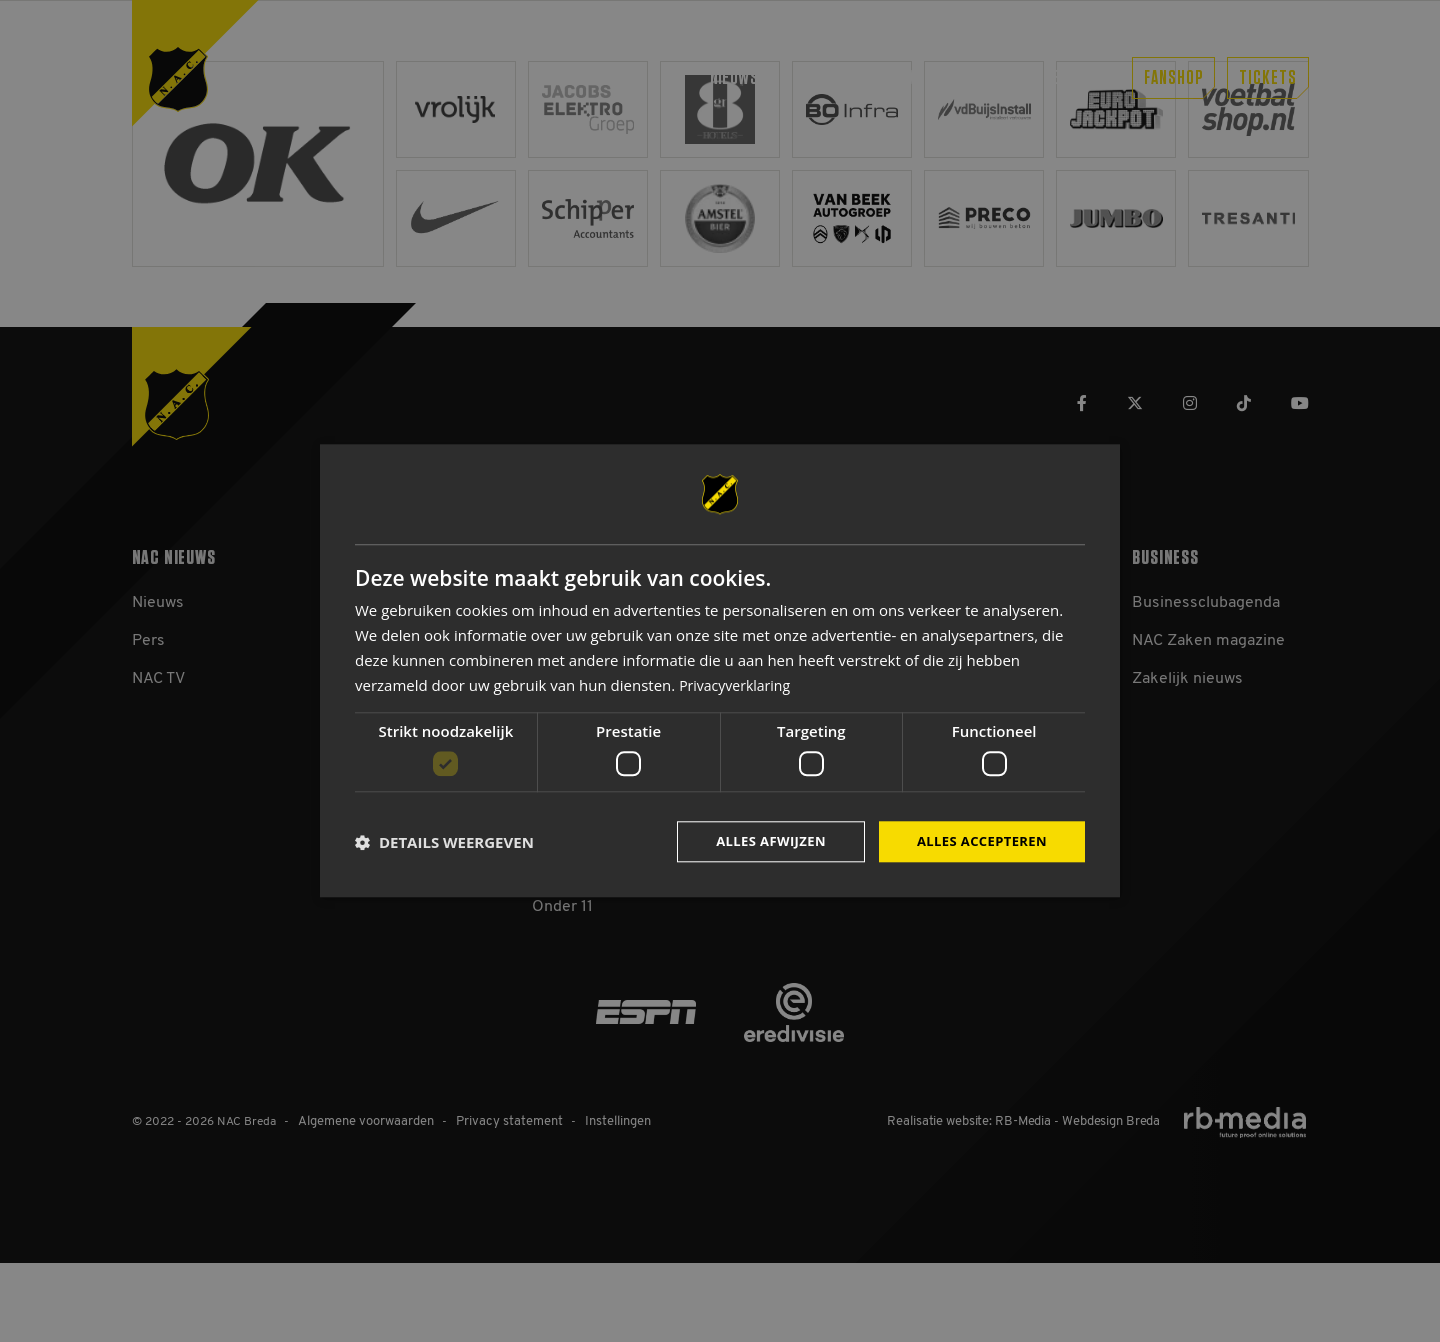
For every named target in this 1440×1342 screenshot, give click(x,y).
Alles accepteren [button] (977, 841)
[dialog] (720, 671)
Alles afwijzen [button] (758, 841)
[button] (444, 842)
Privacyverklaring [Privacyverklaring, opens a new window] (738, 683)
